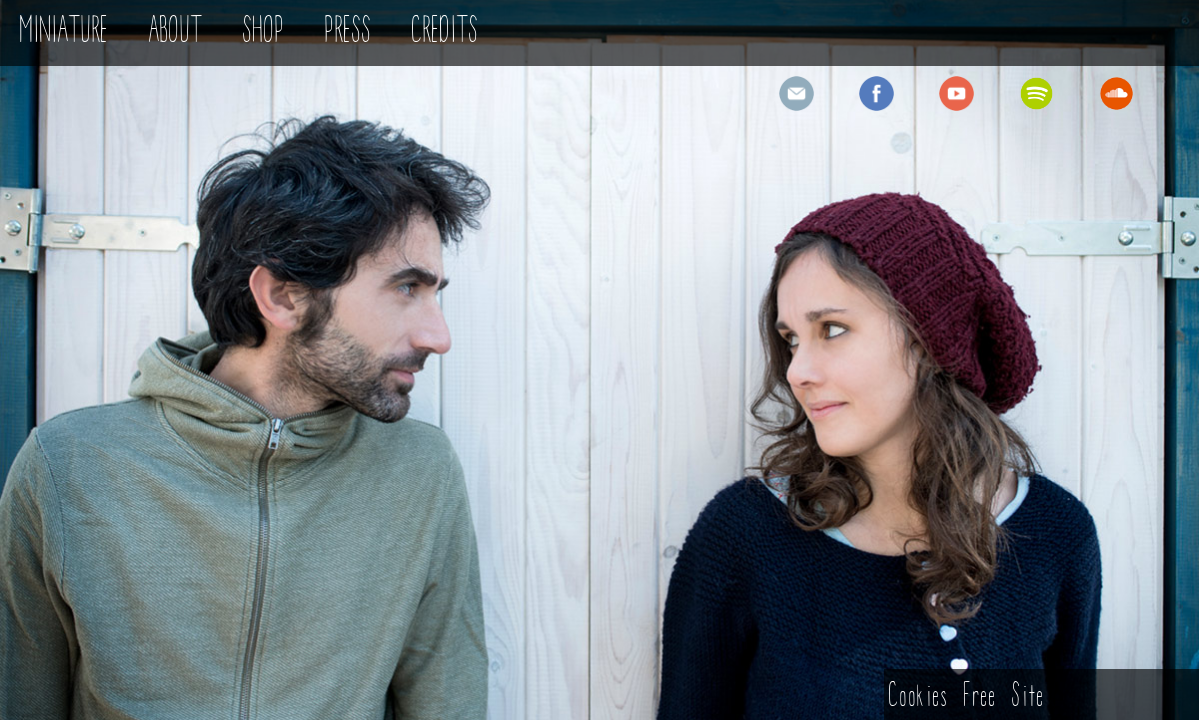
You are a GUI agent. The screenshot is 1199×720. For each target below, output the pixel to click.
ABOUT (176, 32)
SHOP (264, 32)
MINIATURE (64, 32)
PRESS (348, 32)
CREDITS (445, 32)
